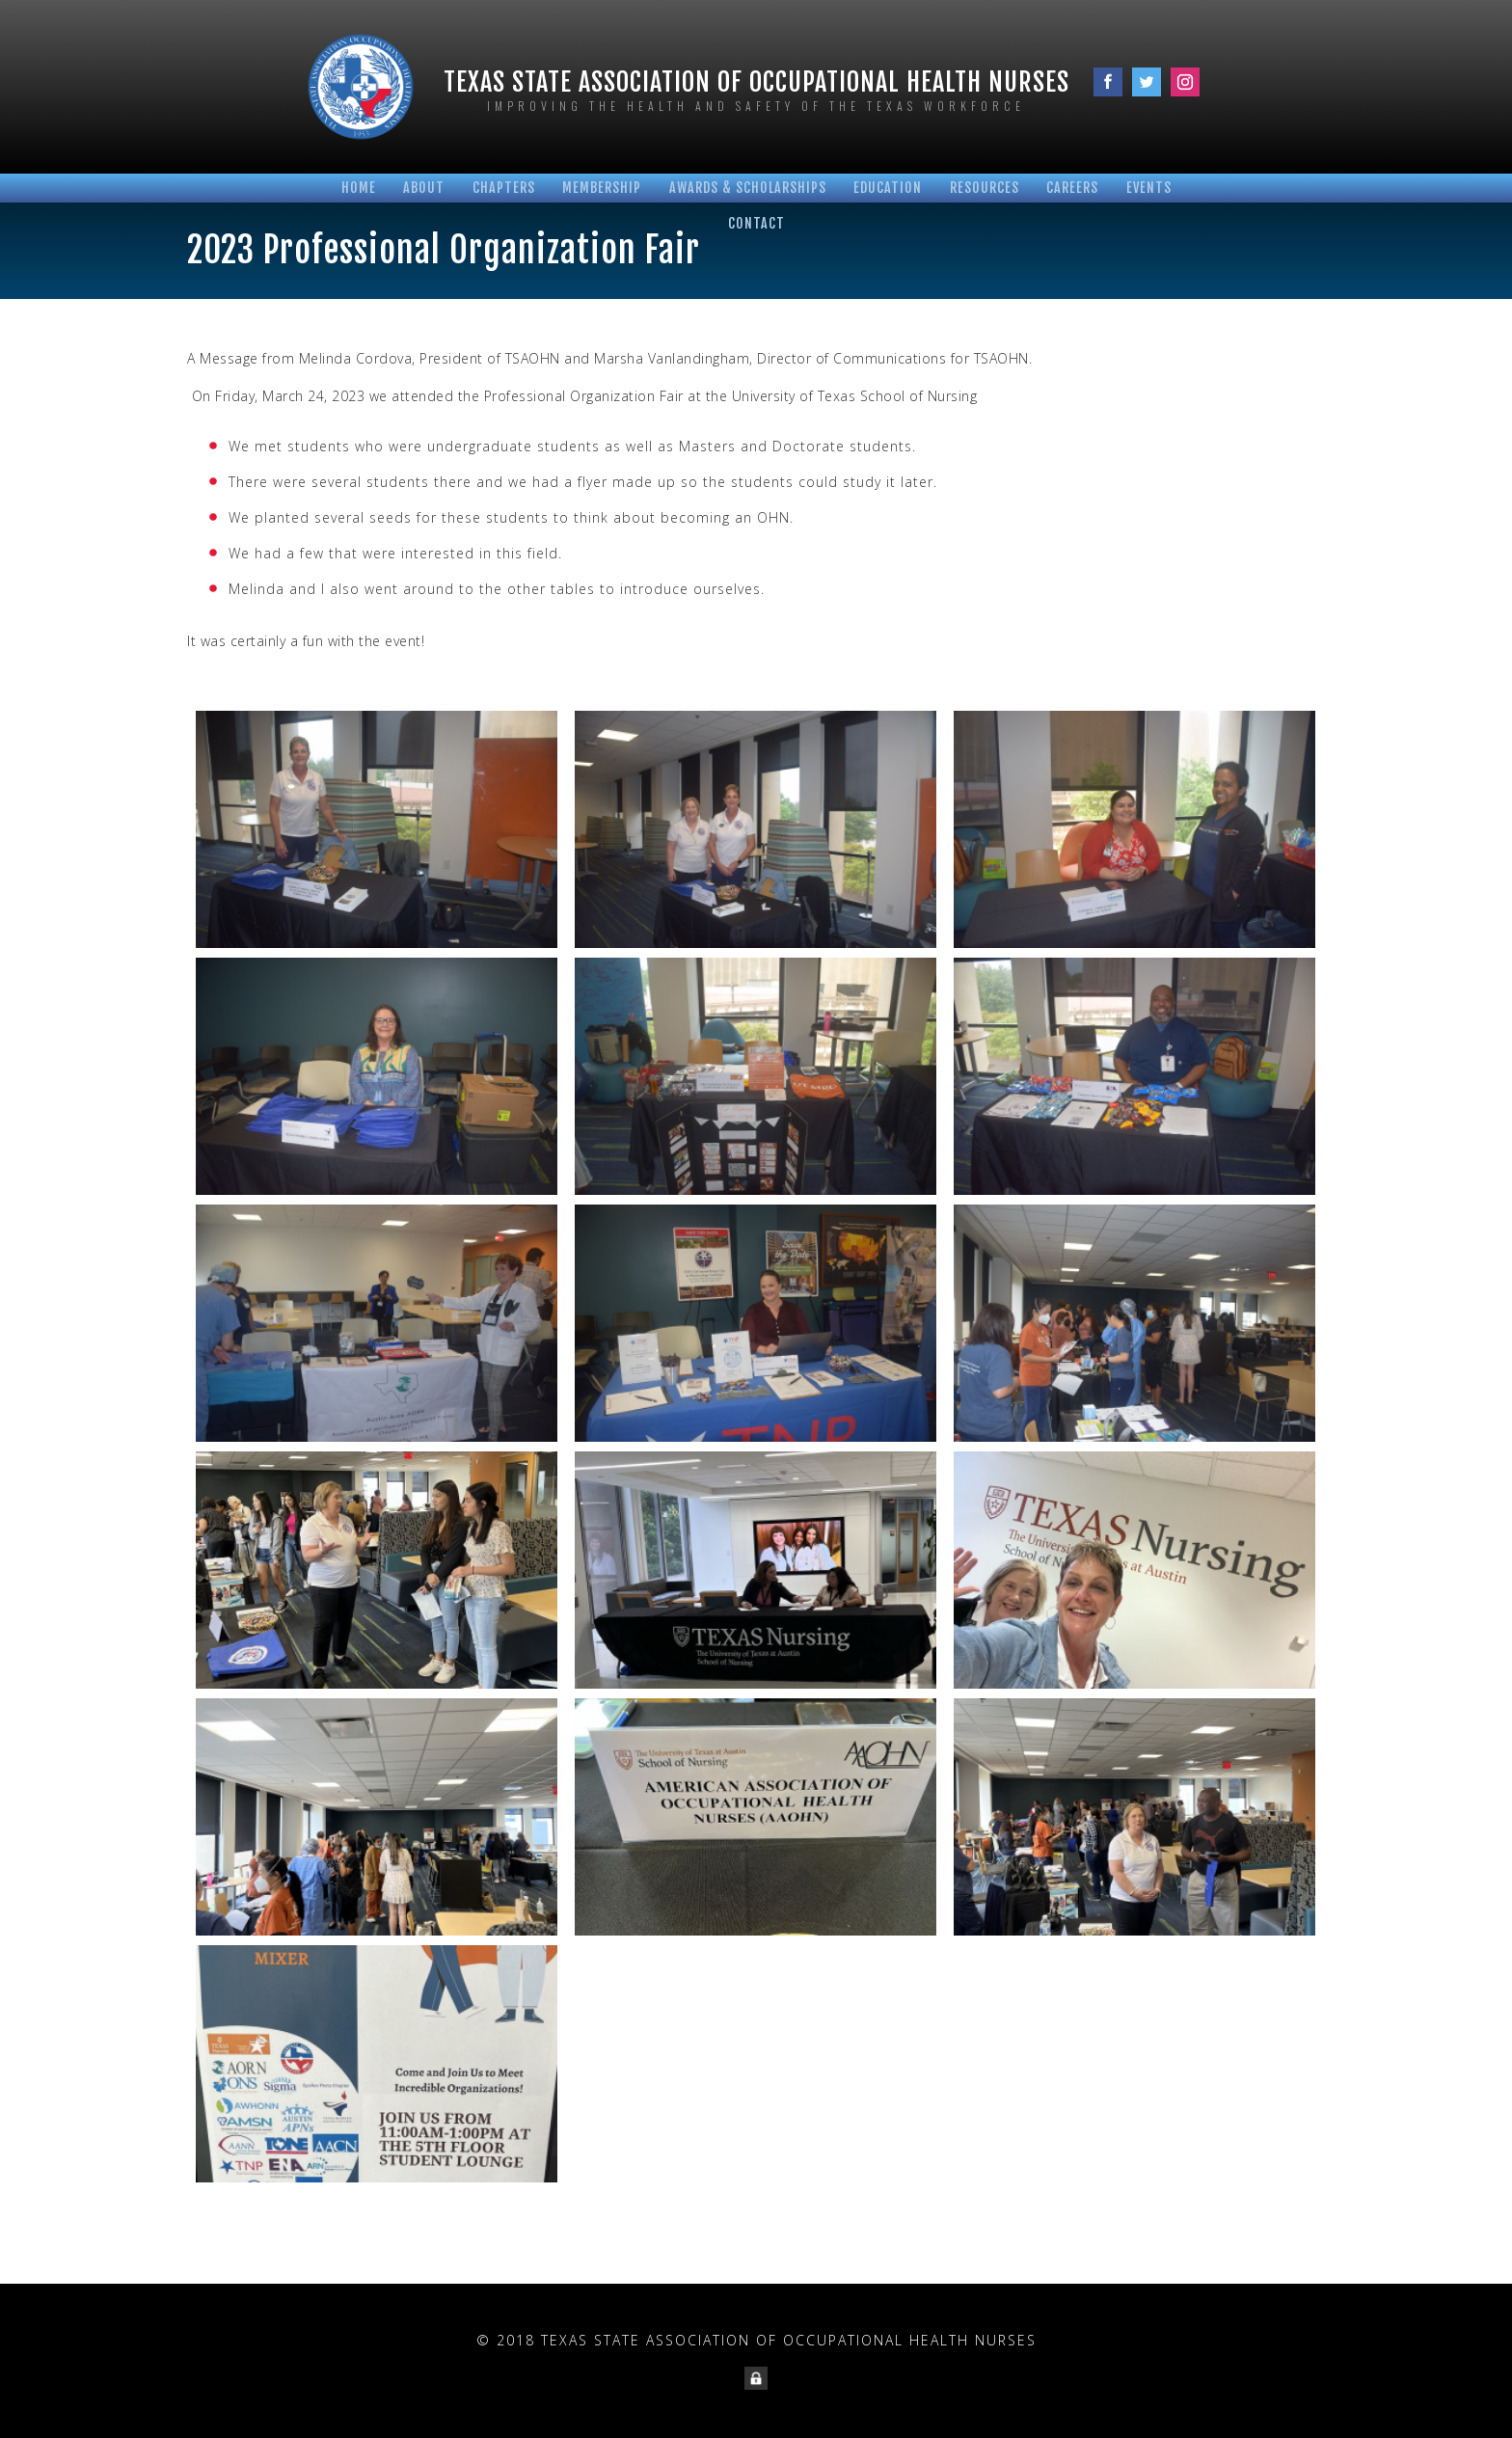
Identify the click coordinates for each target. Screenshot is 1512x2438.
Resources (984, 187)
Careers (1072, 187)
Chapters (503, 187)
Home (358, 187)
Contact (756, 223)
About (424, 187)
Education (887, 187)
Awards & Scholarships (747, 187)
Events (1149, 187)
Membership (601, 187)
